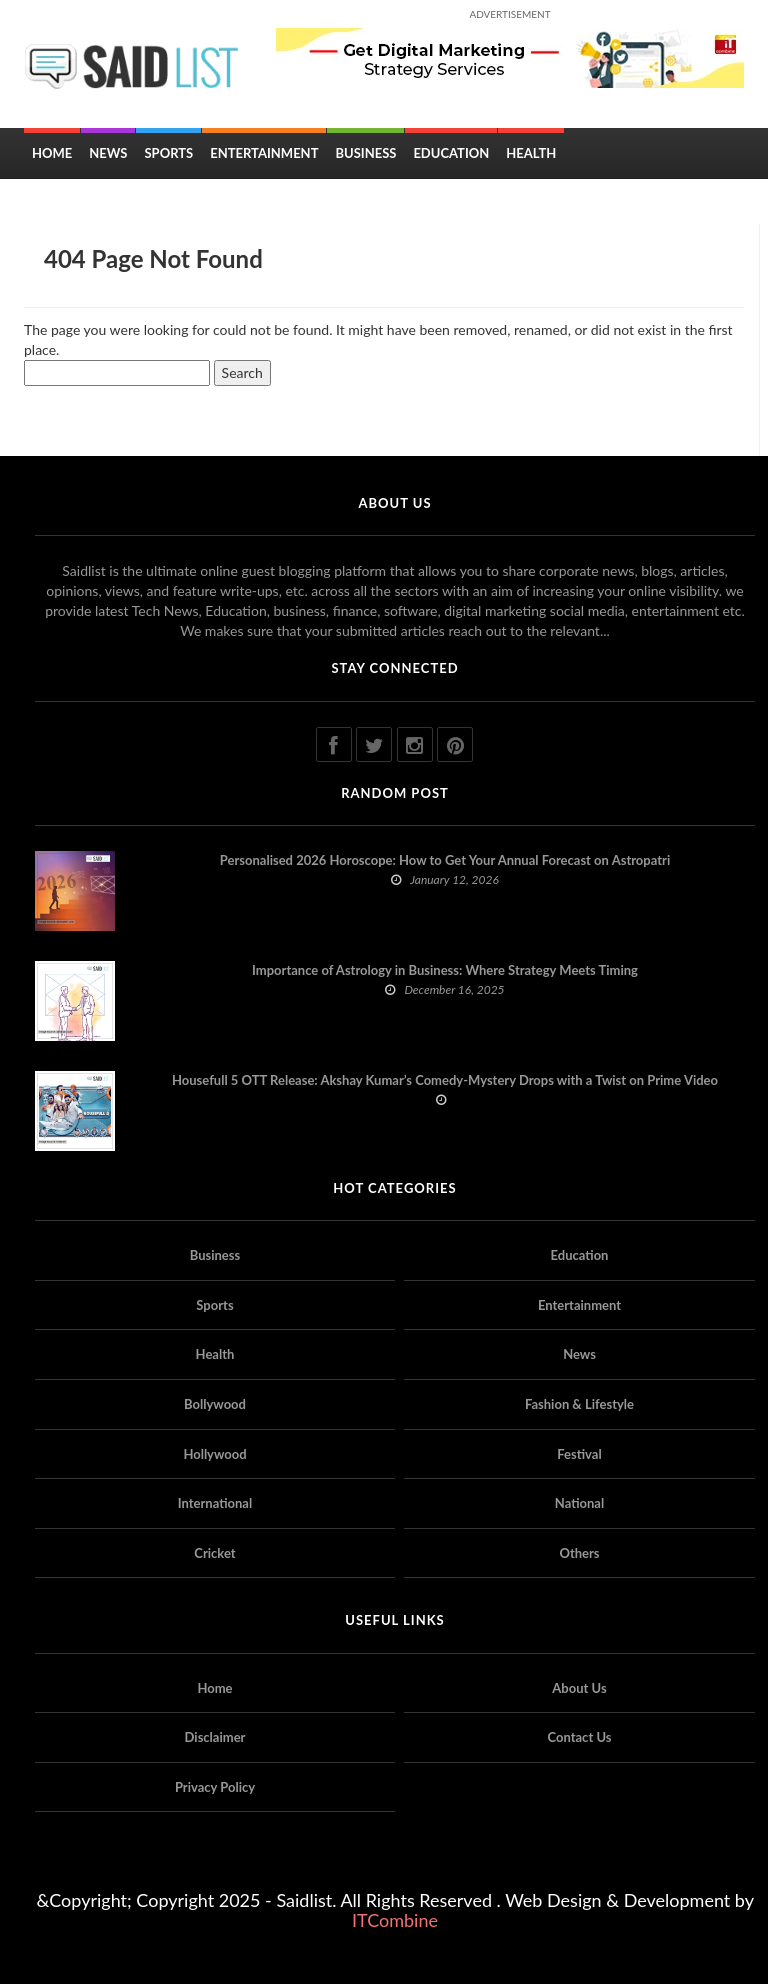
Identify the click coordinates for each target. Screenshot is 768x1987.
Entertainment (264, 156)
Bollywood (215, 1407)
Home (52, 156)
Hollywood (214, 1456)
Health (531, 156)
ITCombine (395, 1923)
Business (365, 156)
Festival (579, 1456)
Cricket (214, 1555)
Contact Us (580, 1740)
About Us (579, 1690)
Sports (168, 156)
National (579, 1506)
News (108, 156)
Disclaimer (215, 1740)
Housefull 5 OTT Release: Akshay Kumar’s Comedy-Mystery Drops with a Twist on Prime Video (445, 1083)
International (215, 1506)
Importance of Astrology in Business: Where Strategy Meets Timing (445, 973)
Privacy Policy (215, 1789)
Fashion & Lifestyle (579, 1407)
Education (451, 156)
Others (579, 1555)
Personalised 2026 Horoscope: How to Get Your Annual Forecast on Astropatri (445, 863)
